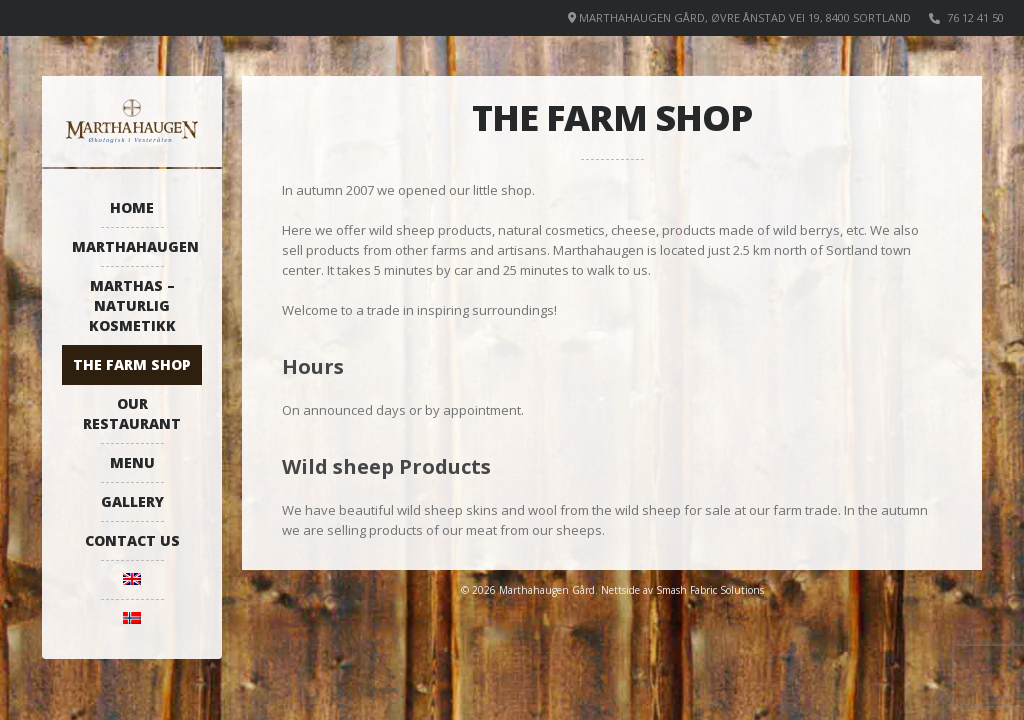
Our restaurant (132, 413)
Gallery (132, 501)
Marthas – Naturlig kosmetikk (132, 305)
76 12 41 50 (975, 17)
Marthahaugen (135, 246)
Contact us (132, 540)
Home (132, 207)
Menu (132, 462)
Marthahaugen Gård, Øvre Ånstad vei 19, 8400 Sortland (745, 17)
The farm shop (132, 364)
